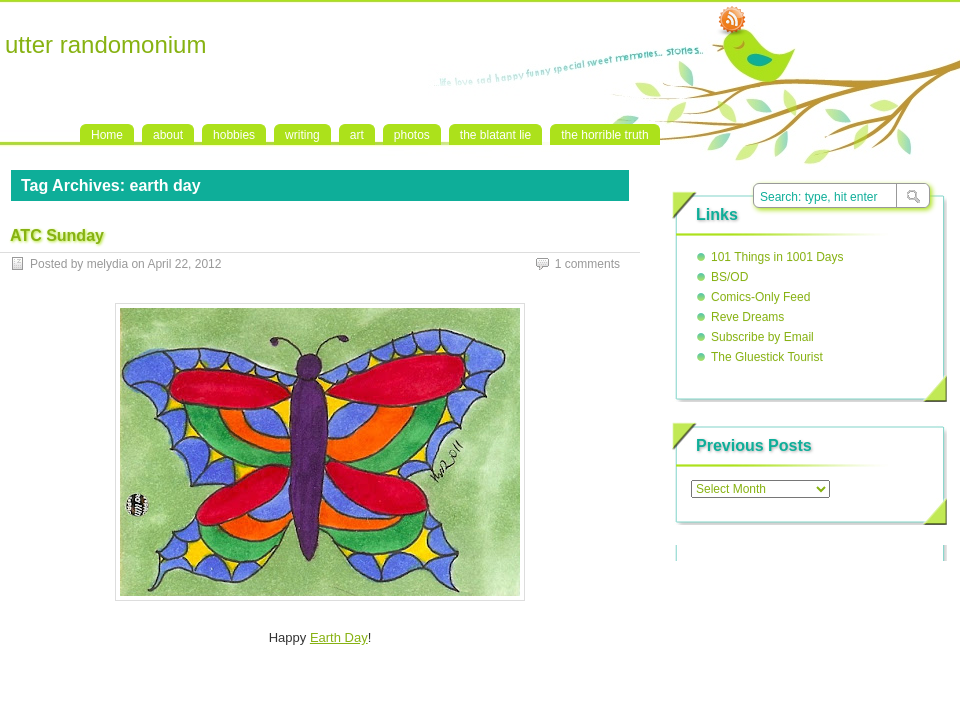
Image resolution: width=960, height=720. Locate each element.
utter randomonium (105, 44)
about (168, 135)
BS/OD (729, 277)
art (357, 135)
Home (107, 135)
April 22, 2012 (184, 264)
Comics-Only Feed (760, 297)
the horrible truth (604, 135)
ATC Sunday (57, 235)
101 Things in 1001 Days (777, 257)
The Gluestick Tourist (767, 357)
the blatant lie (495, 135)
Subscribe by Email (762, 337)
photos (412, 135)
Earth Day (339, 637)
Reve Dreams (747, 317)
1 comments (587, 264)
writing (302, 135)
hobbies (234, 135)
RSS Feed (732, 21)
